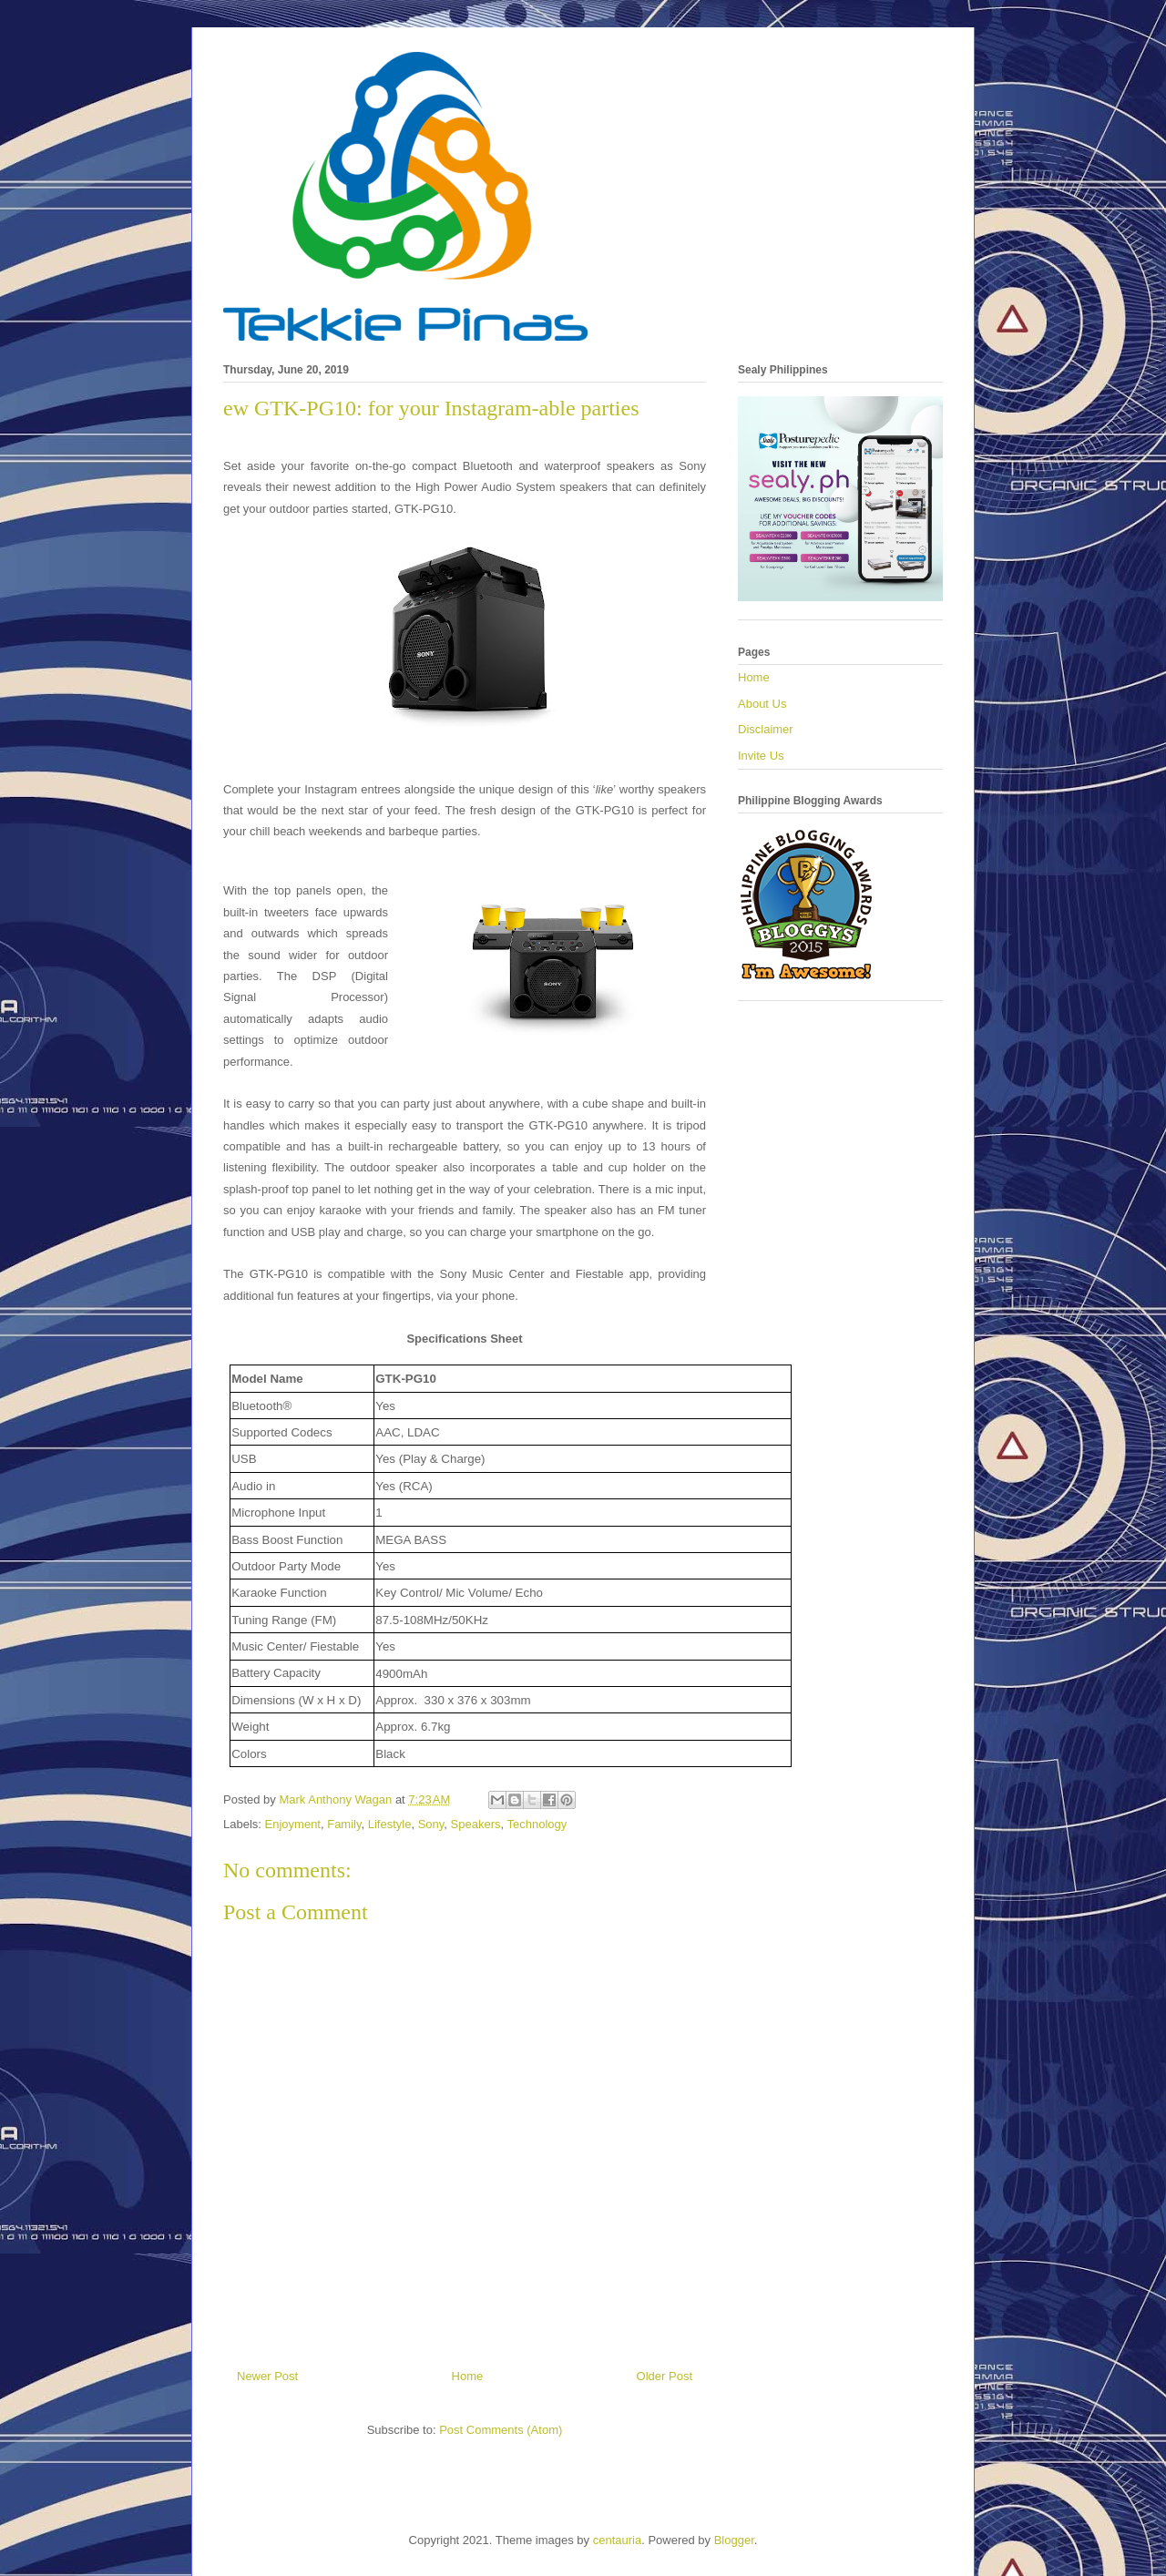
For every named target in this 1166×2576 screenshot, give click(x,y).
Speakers (476, 1824)
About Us (762, 703)
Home (468, 2376)
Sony (431, 1824)
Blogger (734, 2540)
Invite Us (761, 755)
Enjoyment (293, 1824)
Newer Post (267, 2376)
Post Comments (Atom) (500, 2430)
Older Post (664, 2376)
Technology (537, 1824)
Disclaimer (765, 729)
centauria (617, 2540)
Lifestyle (390, 1824)
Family (344, 1824)
